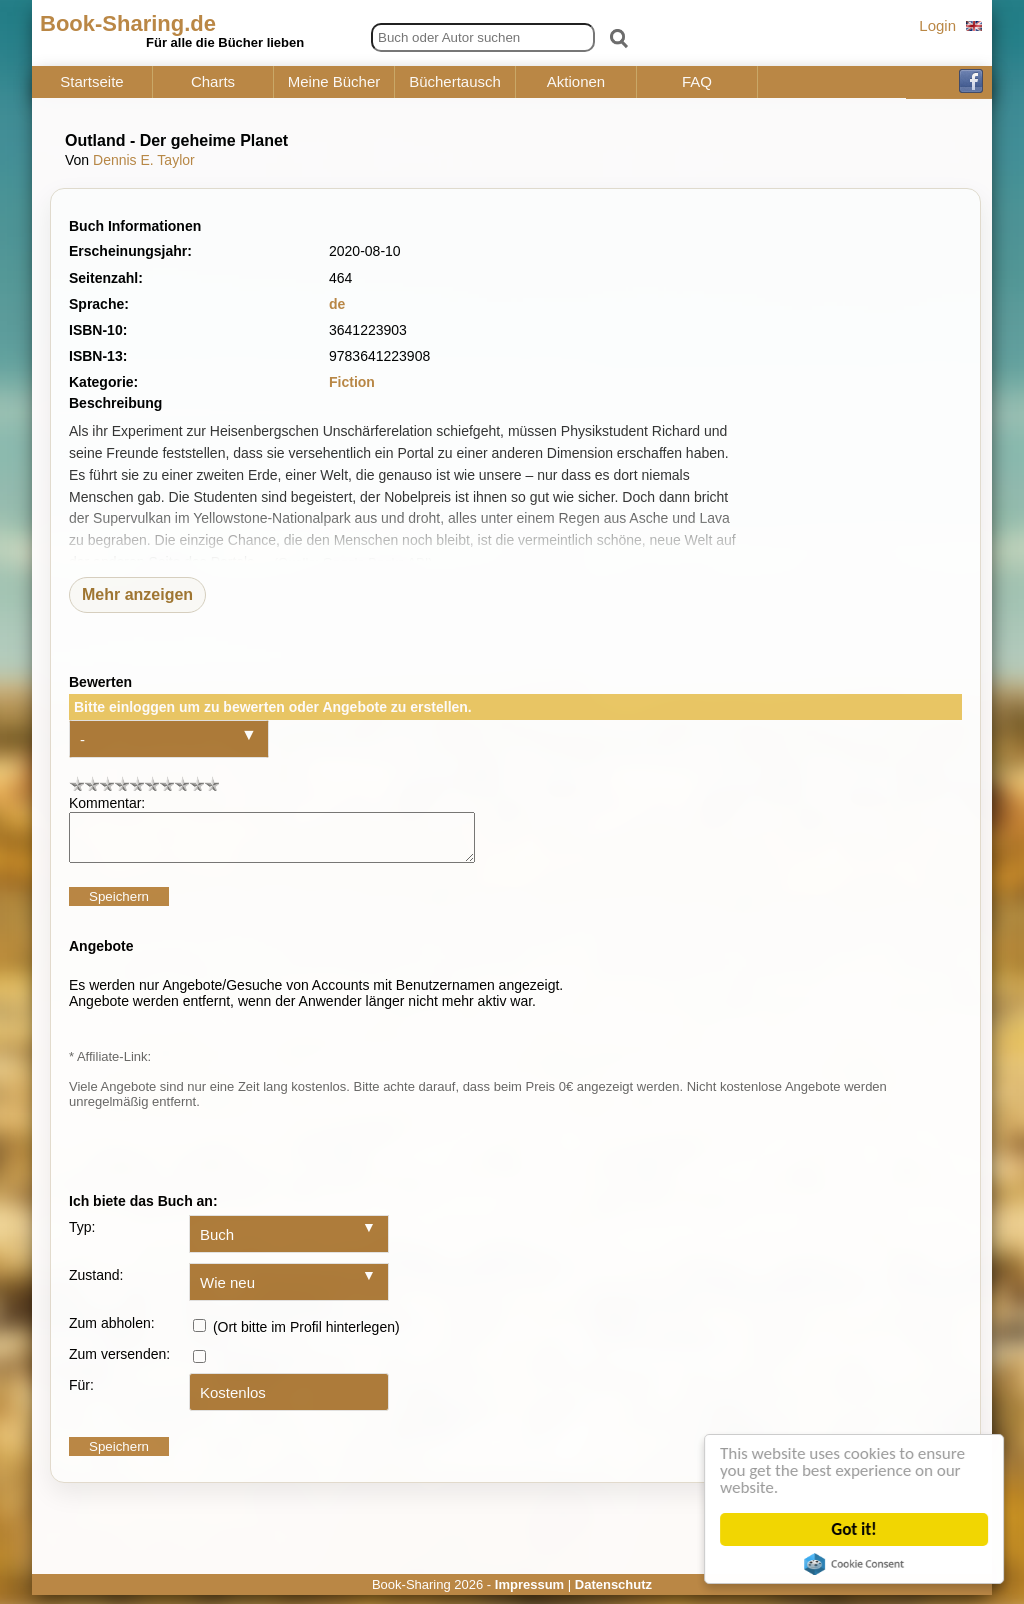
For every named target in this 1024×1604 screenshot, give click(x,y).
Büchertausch (455, 82)
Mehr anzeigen (137, 594)
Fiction (352, 382)
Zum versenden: (119, 1363)
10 (211, 783)
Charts (213, 82)
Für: (81, 1394)
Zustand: (96, 1284)
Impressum (529, 1593)
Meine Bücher (334, 82)
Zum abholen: (112, 1332)
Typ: (82, 1236)
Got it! (855, 1529)
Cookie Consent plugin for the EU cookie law (856, 1564)
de (337, 304)
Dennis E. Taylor (144, 160)
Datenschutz (613, 1593)
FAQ (697, 82)
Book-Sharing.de (128, 23)
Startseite (91, 82)
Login (937, 25)
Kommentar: (107, 803)
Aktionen (576, 82)
